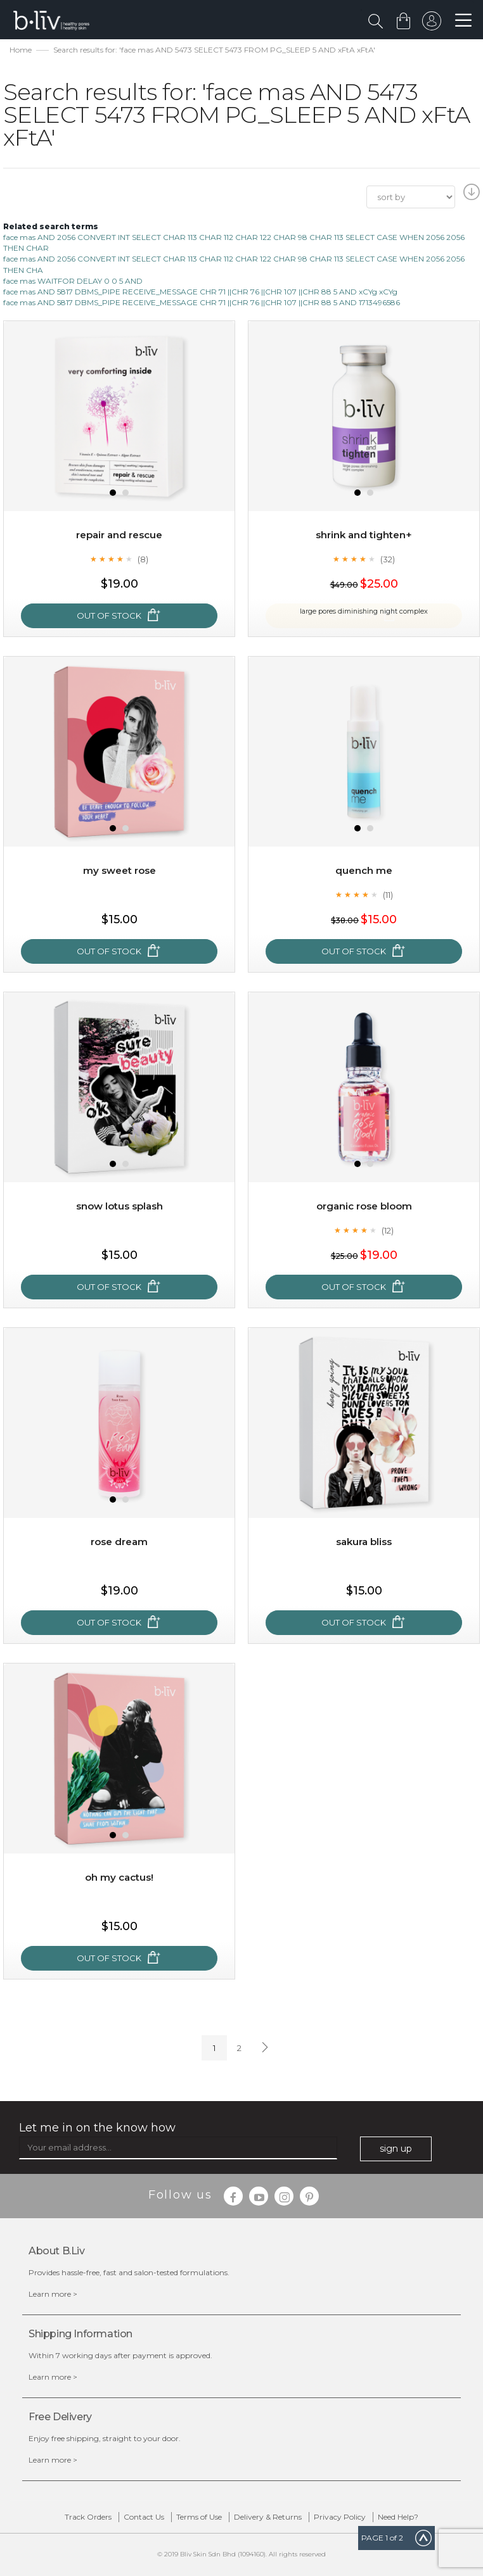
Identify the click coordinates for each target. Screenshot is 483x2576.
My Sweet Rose (119, 870)
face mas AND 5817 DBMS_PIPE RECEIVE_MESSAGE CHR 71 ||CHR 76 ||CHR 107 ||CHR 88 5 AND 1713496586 (201, 302)
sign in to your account (430, 24)
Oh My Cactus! (119, 1877)
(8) (143, 559)
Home (21, 49)
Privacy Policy (340, 2517)
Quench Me (364, 870)
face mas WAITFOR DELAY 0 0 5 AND (73, 281)
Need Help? (398, 2517)
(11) (388, 895)
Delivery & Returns (268, 2517)
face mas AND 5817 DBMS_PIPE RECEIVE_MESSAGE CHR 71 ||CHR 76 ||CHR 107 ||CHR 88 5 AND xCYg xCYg (200, 291)
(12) (388, 1230)
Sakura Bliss (363, 1542)
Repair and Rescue (119, 535)
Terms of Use (199, 2517)
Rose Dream (119, 1542)
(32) (387, 559)
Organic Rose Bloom (363, 1206)
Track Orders (88, 2517)
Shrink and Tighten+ (364, 535)
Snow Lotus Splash (119, 1206)
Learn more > (53, 2294)
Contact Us (144, 2517)
